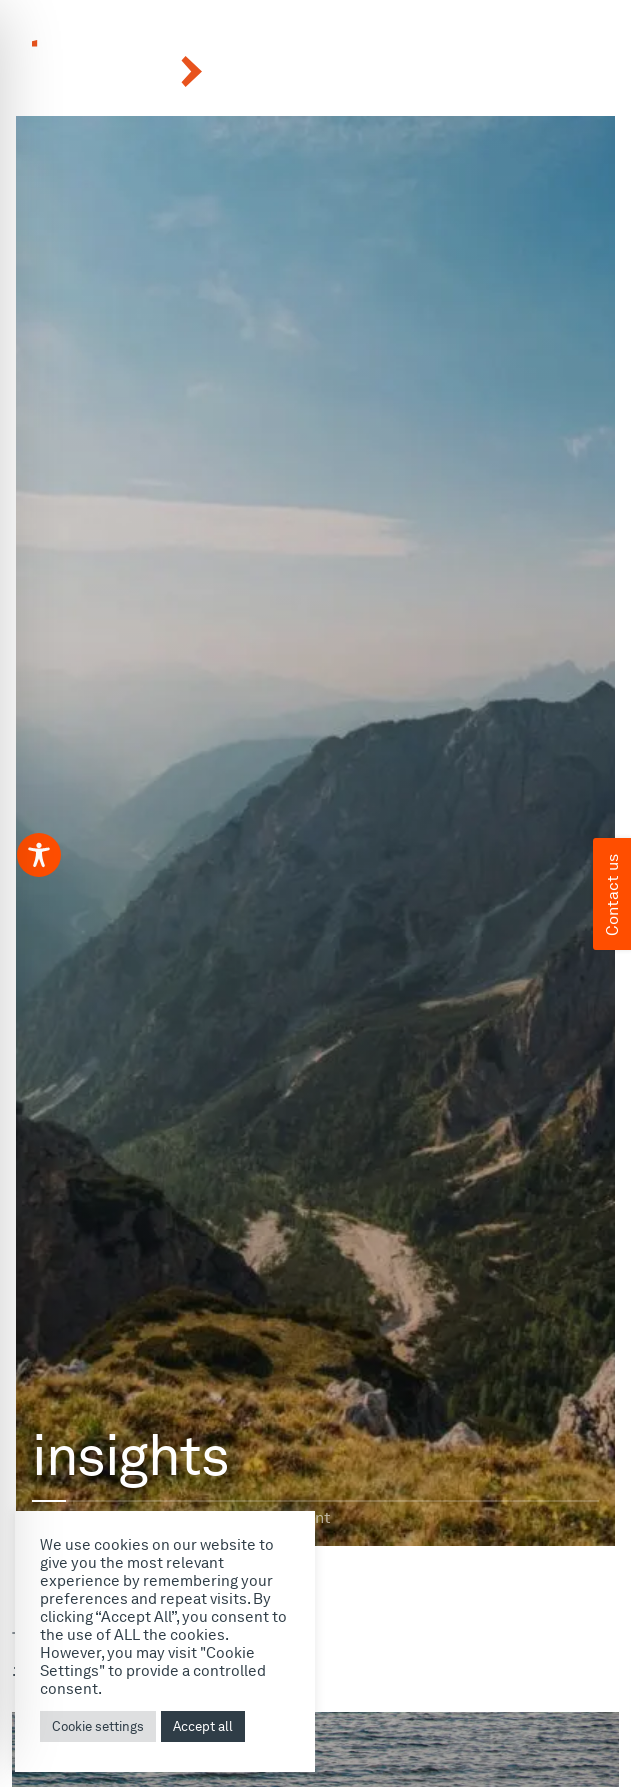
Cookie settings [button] (98, 1726)
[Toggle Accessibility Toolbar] (39, 855)
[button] (496, 65)
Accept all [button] (203, 1726)
